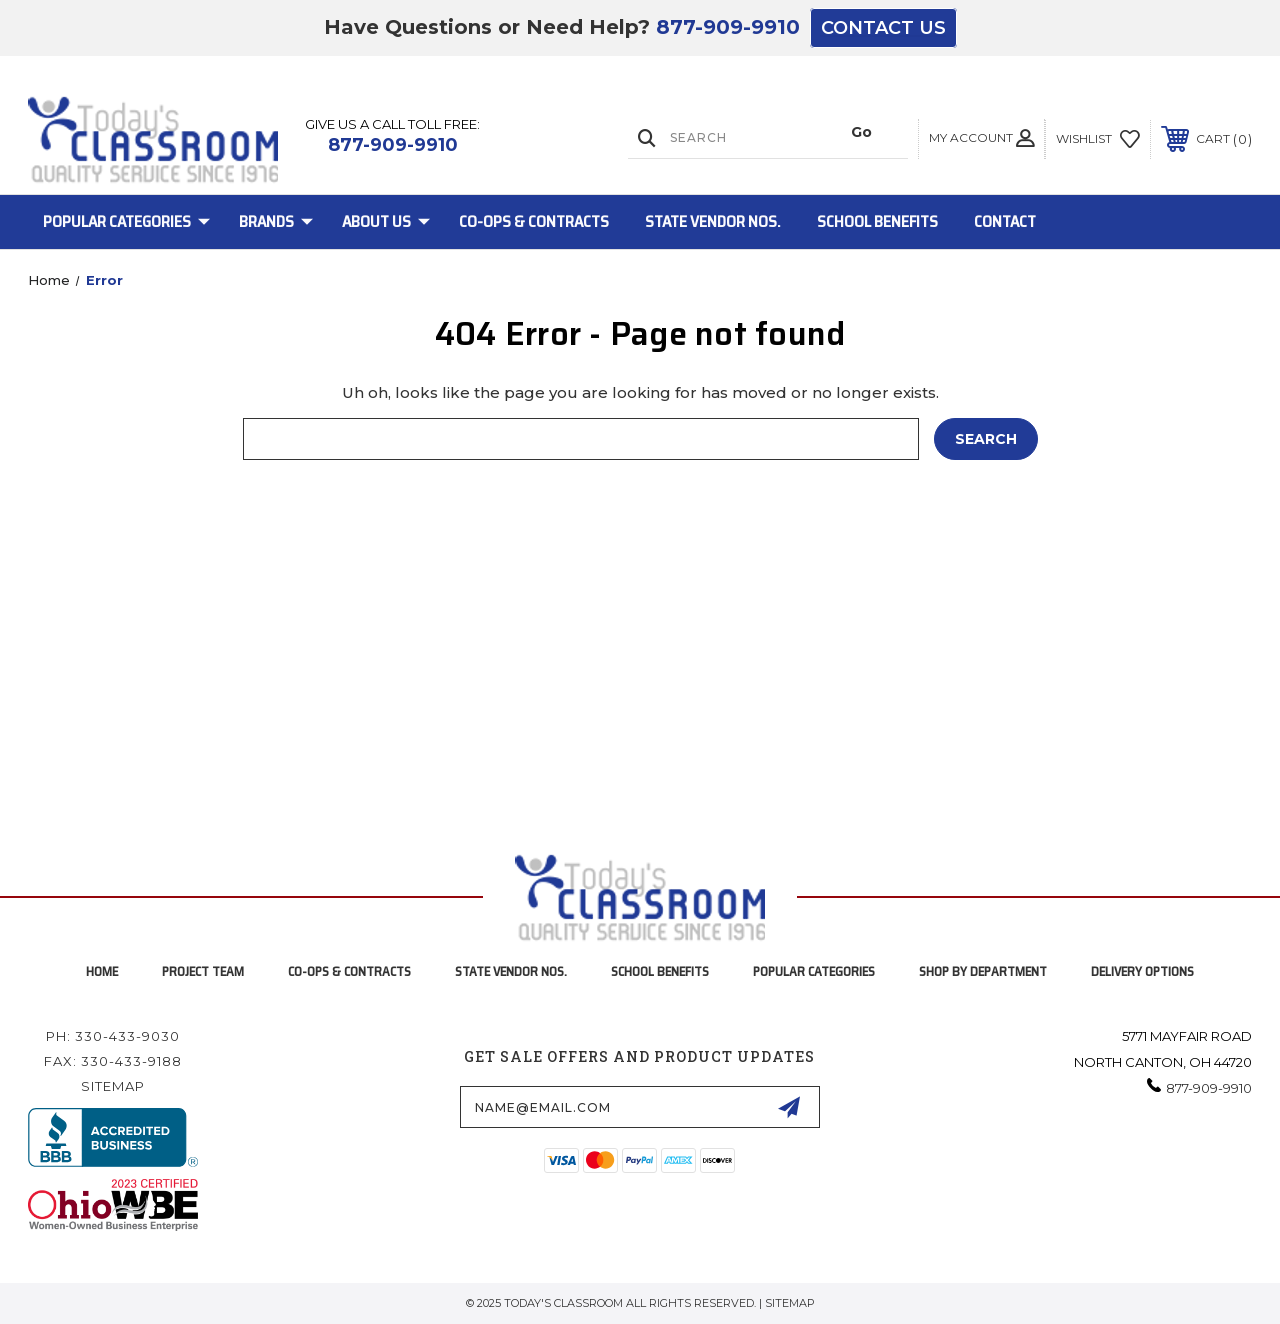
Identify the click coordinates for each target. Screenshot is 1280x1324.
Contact (1005, 221)
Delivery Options (1142, 971)
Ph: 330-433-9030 (113, 1036)
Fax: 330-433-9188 (113, 1061)
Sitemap (113, 1086)
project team (203, 971)
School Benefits (877, 221)
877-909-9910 (728, 27)
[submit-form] (789, 1107)
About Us (386, 221)
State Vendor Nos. (713, 221)
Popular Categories (126, 221)
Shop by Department (983, 971)
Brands (276, 221)
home (102, 971)
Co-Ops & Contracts (534, 221)
